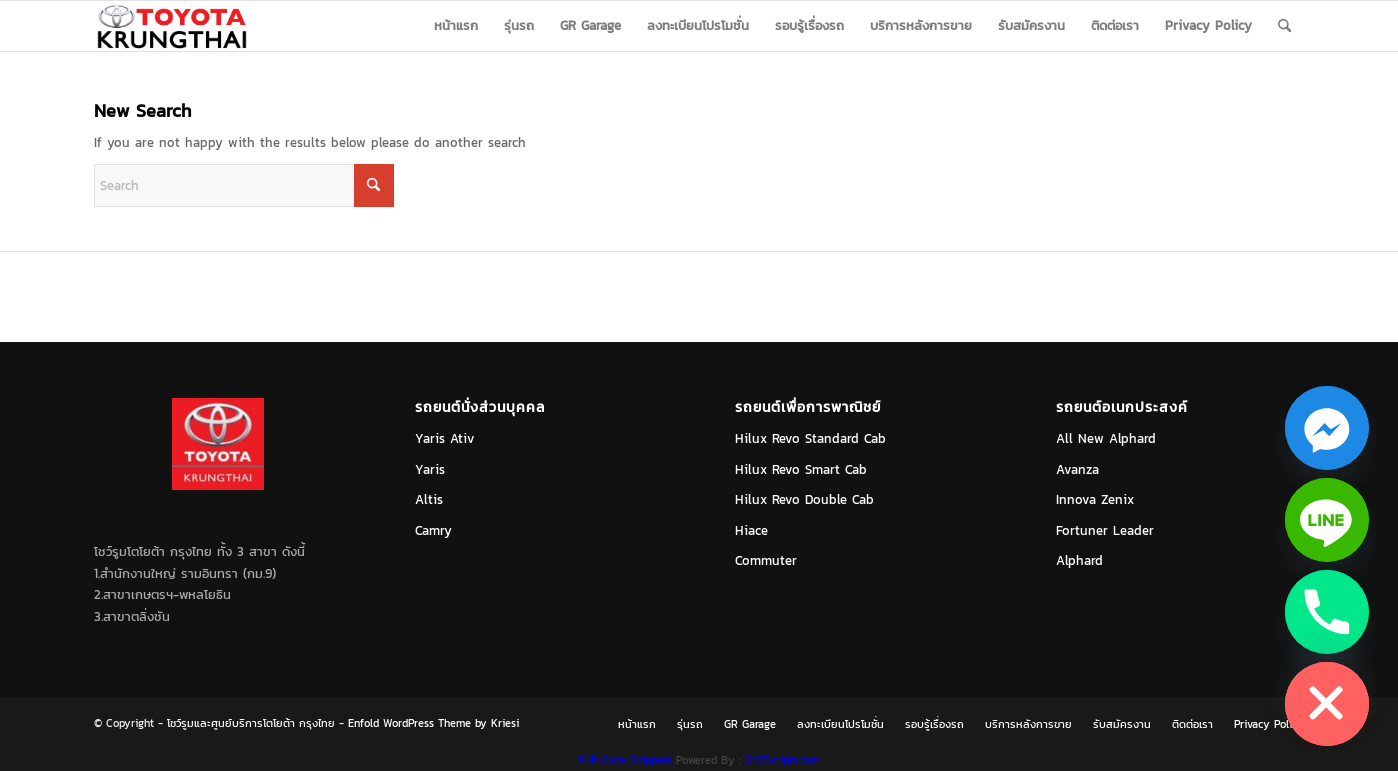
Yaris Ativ (445, 438)
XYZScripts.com (782, 760)
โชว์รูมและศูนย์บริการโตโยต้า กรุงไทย (251, 723)
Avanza (1077, 469)
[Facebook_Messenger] (1327, 428)
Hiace (751, 530)
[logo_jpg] (172, 26)
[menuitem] (456, 26)
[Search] (1284, 26)
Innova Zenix (1095, 499)
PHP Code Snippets (625, 760)
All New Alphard (1106, 438)
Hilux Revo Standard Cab (810, 438)
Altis (429, 499)
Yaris (430, 469)
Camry (433, 530)
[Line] (1327, 520)
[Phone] (1327, 612)
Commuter (766, 560)
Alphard (1079, 560)
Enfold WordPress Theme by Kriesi (433, 723)
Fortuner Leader (1105, 530)
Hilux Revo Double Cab (804, 499)
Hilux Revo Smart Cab (801, 469)
